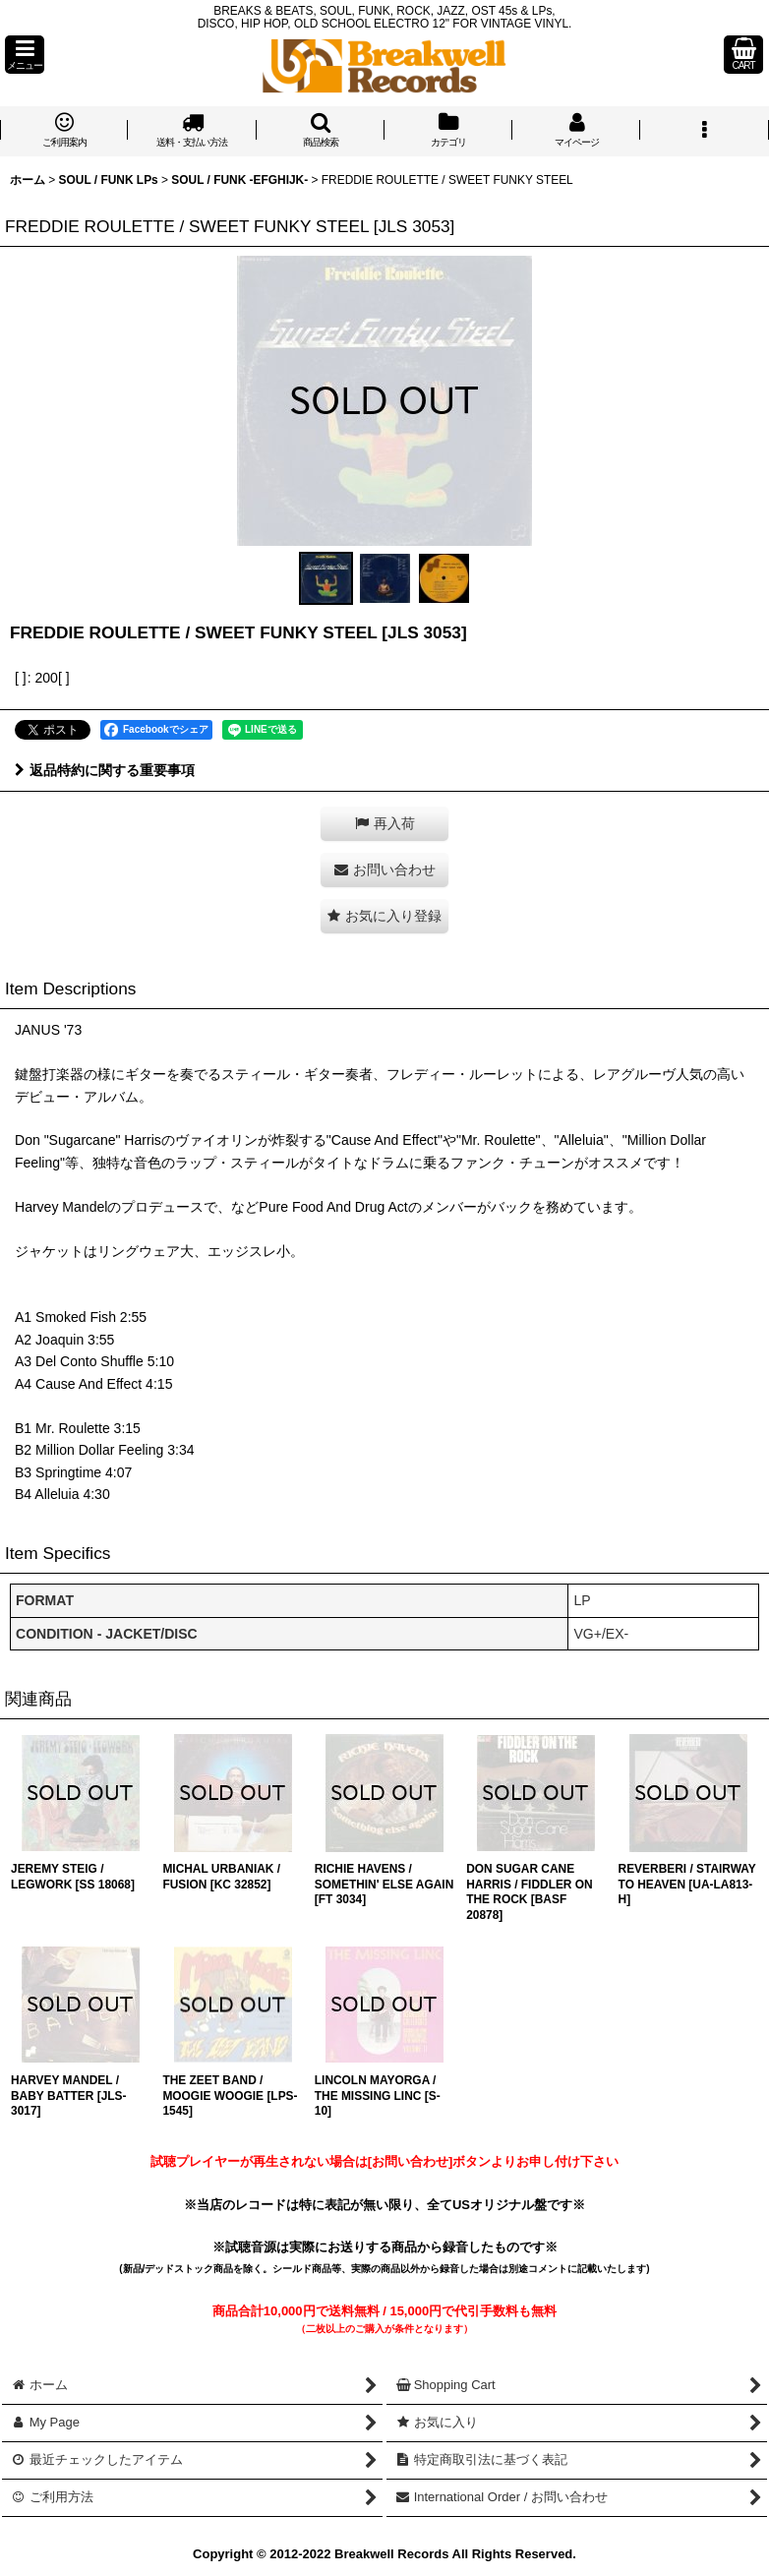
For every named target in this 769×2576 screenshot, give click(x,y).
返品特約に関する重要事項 (105, 770)
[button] (24, 54)
